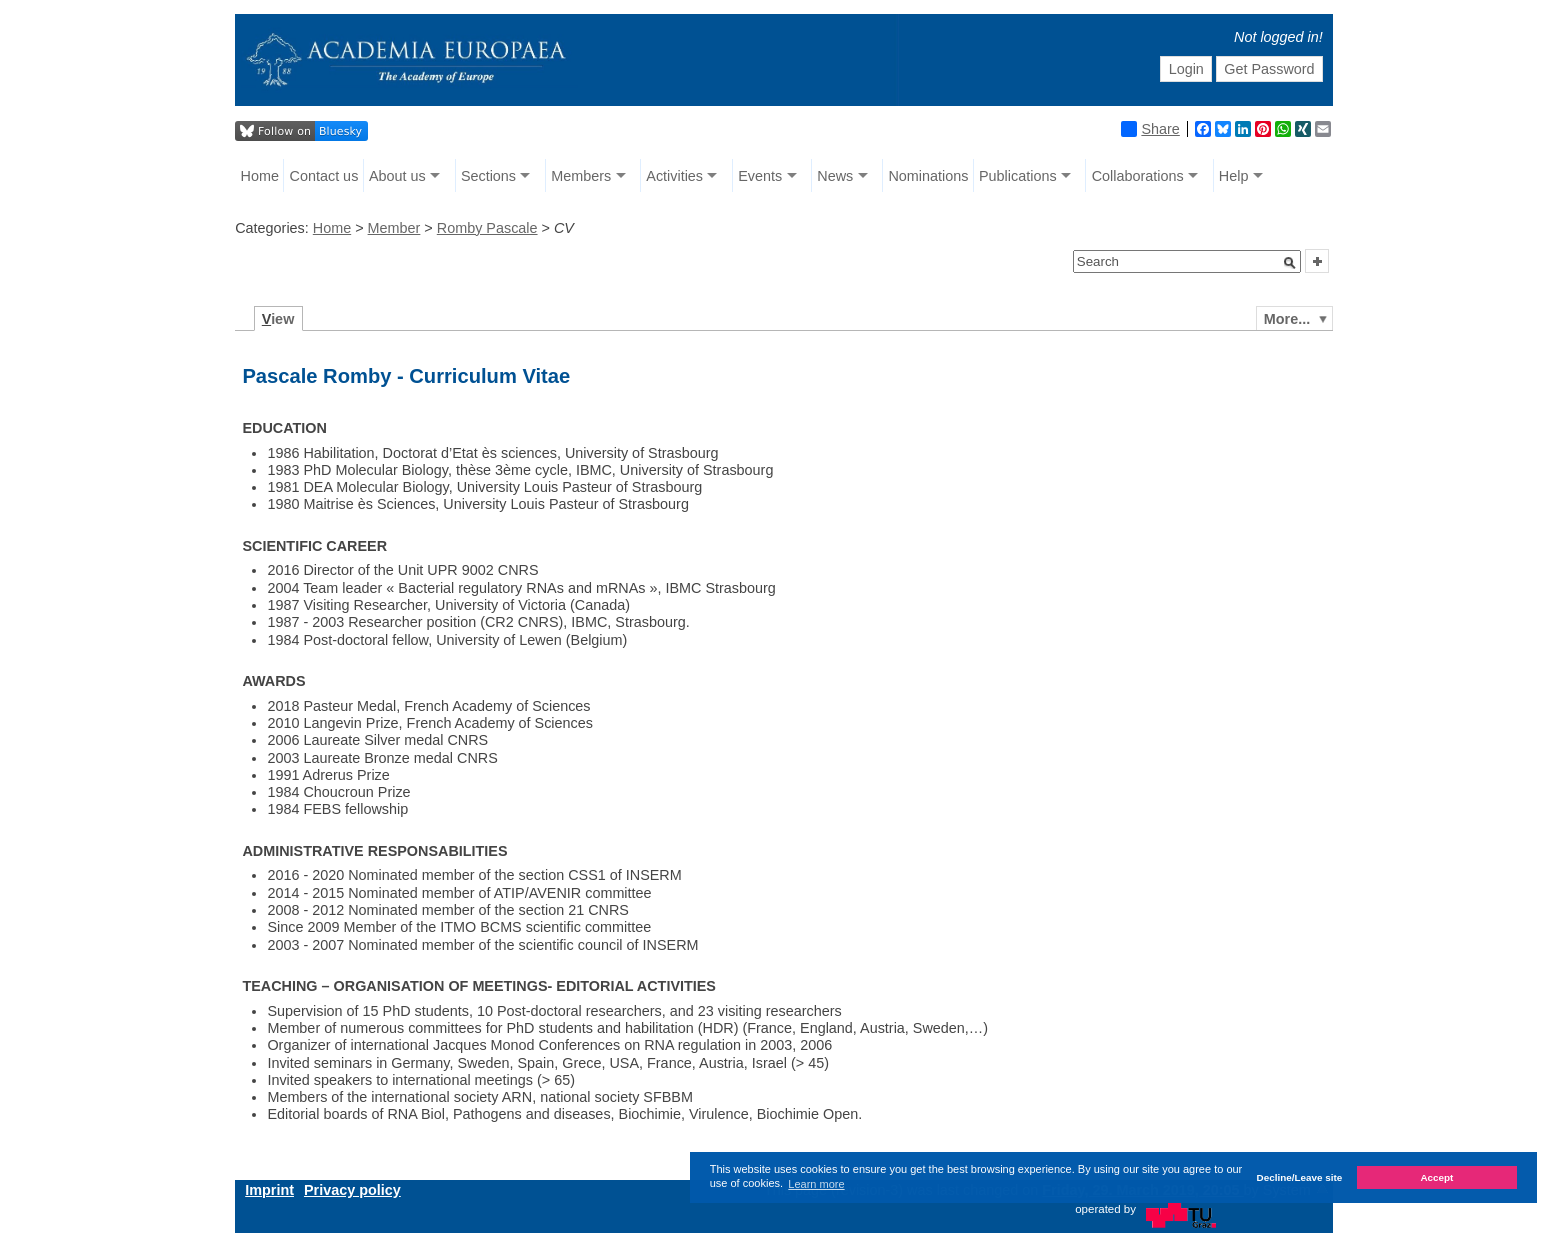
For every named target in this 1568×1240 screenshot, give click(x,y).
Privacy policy (352, 1190)
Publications (1018, 176)
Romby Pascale (487, 228)
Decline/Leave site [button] (1300, 1177)
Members (581, 176)
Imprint (269, 1190)
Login (1186, 69)
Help (1234, 176)
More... (1287, 319)
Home (260, 176)
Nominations (928, 176)
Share (1150, 129)
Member (394, 228)
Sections (488, 176)
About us (397, 176)
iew (278, 319)
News (835, 176)
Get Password (1269, 69)
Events (760, 176)
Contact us (324, 176)
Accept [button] (1436, 1177)
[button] (1290, 263)
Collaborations (1138, 176)
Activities (674, 176)
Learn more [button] (816, 1184)
